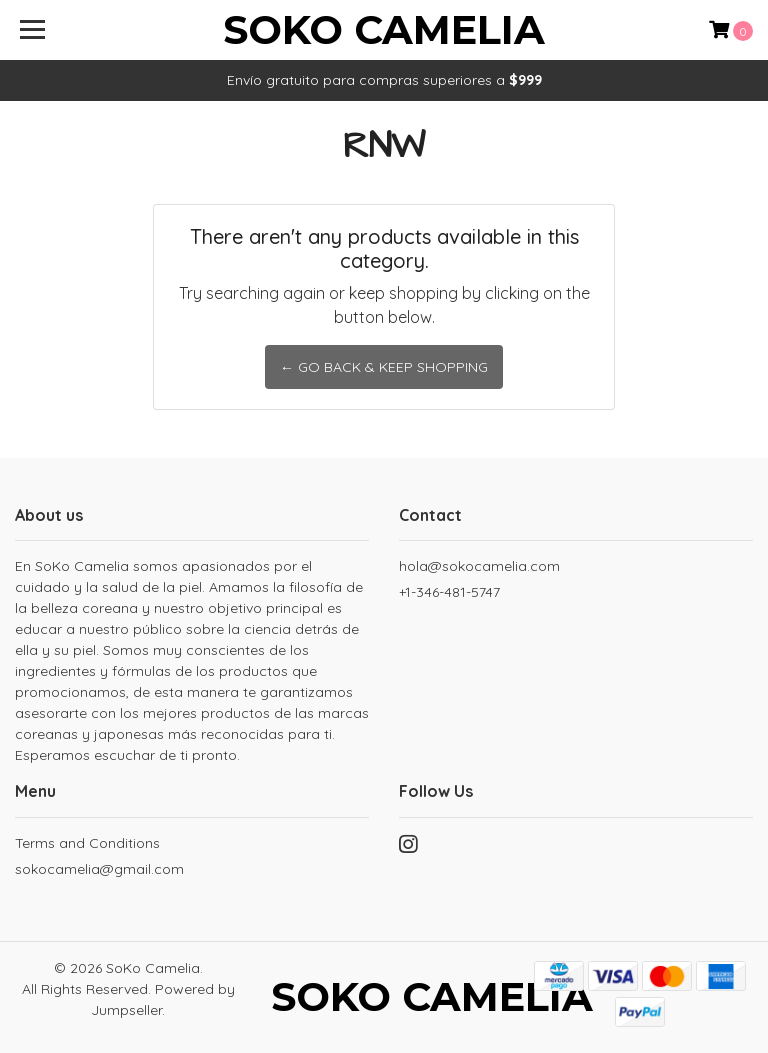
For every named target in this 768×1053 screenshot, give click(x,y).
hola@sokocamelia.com (479, 566)
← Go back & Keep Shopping (384, 367)
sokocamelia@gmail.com (99, 869)
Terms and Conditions (87, 843)
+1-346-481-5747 (449, 592)
